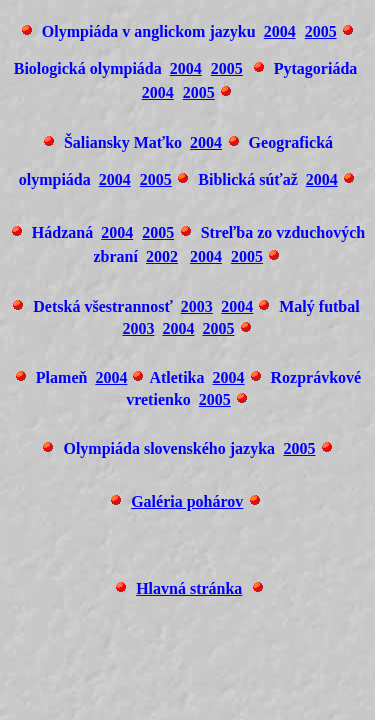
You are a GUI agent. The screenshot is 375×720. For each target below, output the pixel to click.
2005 (321, 31)
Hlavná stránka (189, 588)
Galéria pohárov (187, 501)
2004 (280, 31)
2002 (162, 256)
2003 (197, 306)
